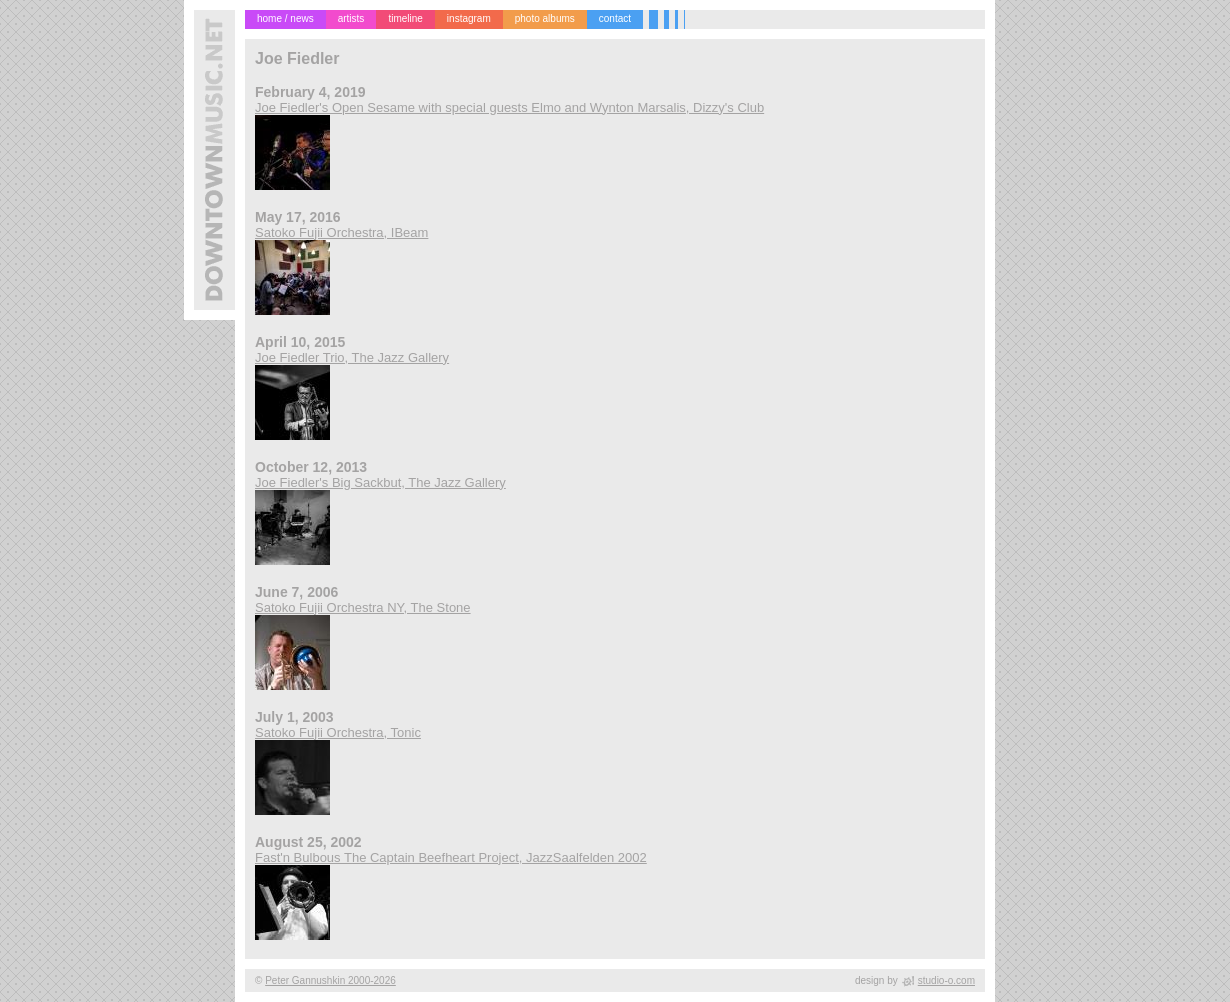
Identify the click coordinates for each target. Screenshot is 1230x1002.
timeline (405, 18)
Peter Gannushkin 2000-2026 (330, 980)
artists (351, 18)
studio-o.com (946, 980)
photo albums (545, 18)
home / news (285, 18)
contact (615, 18)
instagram (469, 18)
